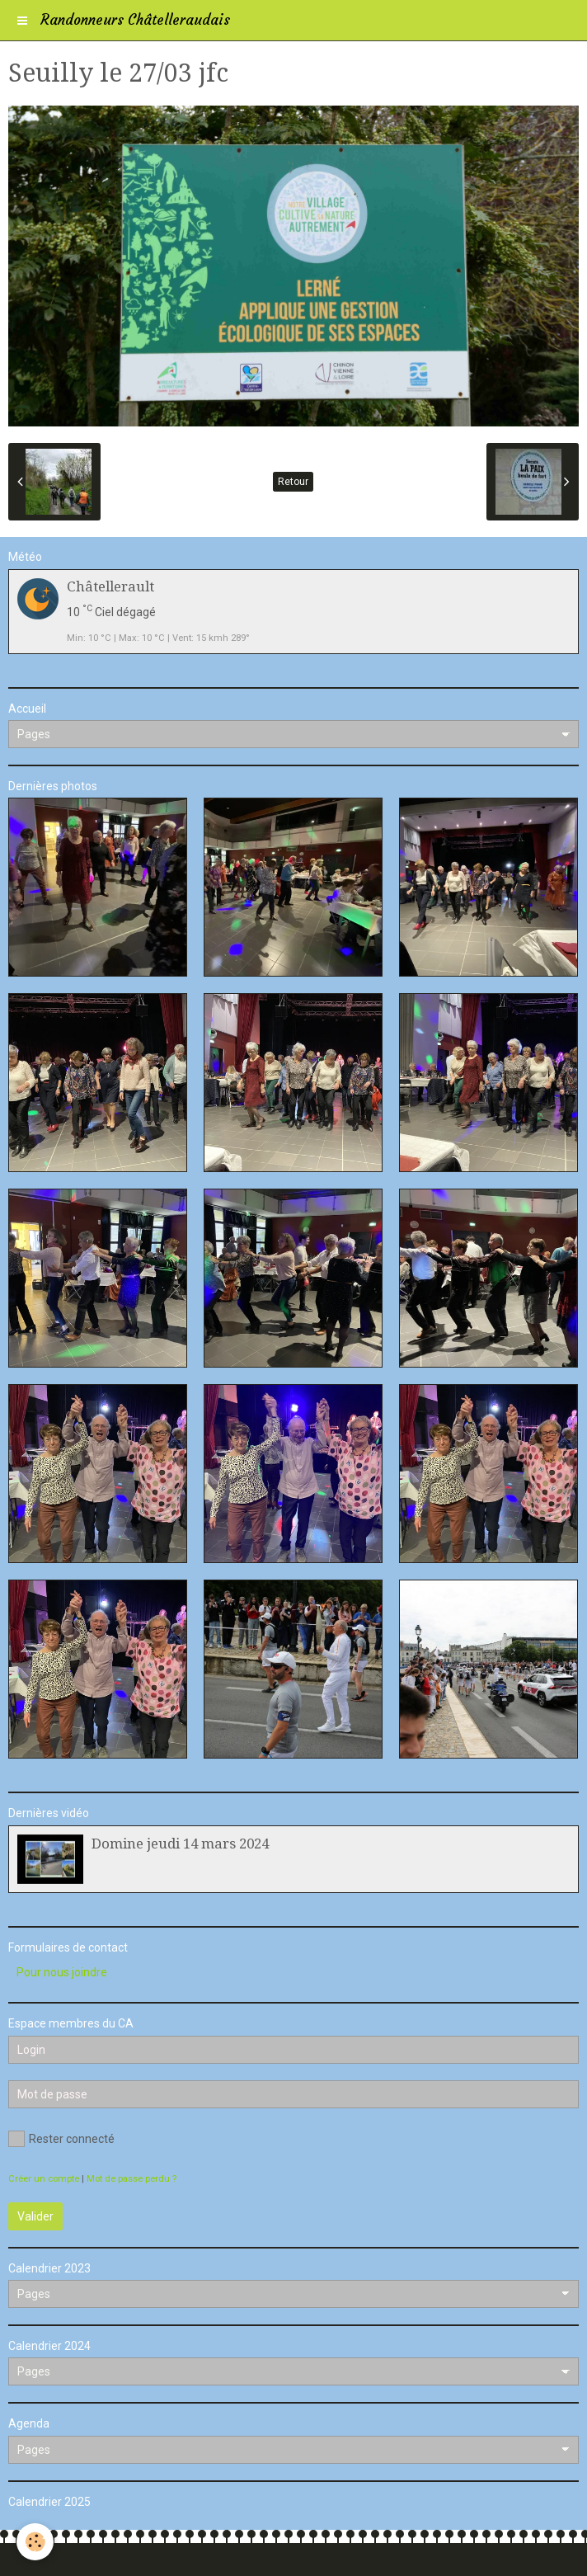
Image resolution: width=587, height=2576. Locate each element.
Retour (293, 481)
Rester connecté (61, 2139)
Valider (35, 2216)
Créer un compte (43, 2178)
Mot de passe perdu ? (131, 2178)
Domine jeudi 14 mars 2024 (180, 1843)
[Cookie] (35, 2541)
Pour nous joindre (61, 1972)
